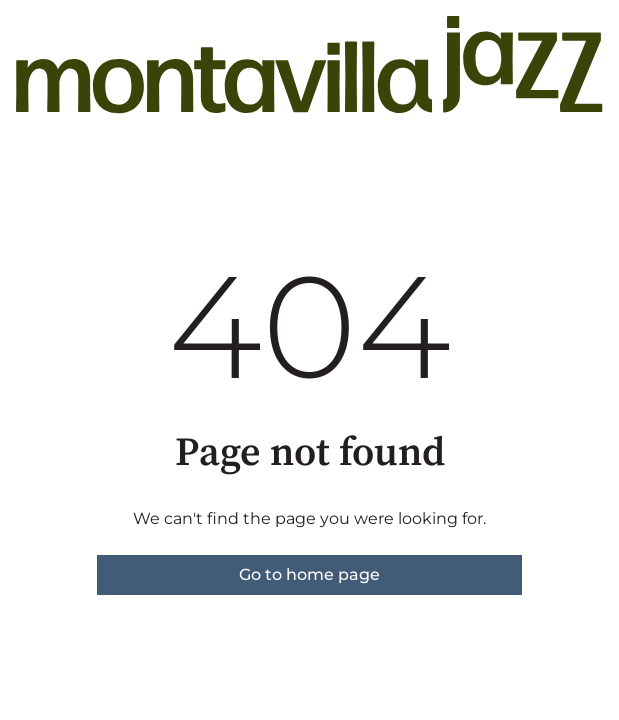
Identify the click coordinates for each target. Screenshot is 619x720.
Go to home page (309, 574)
